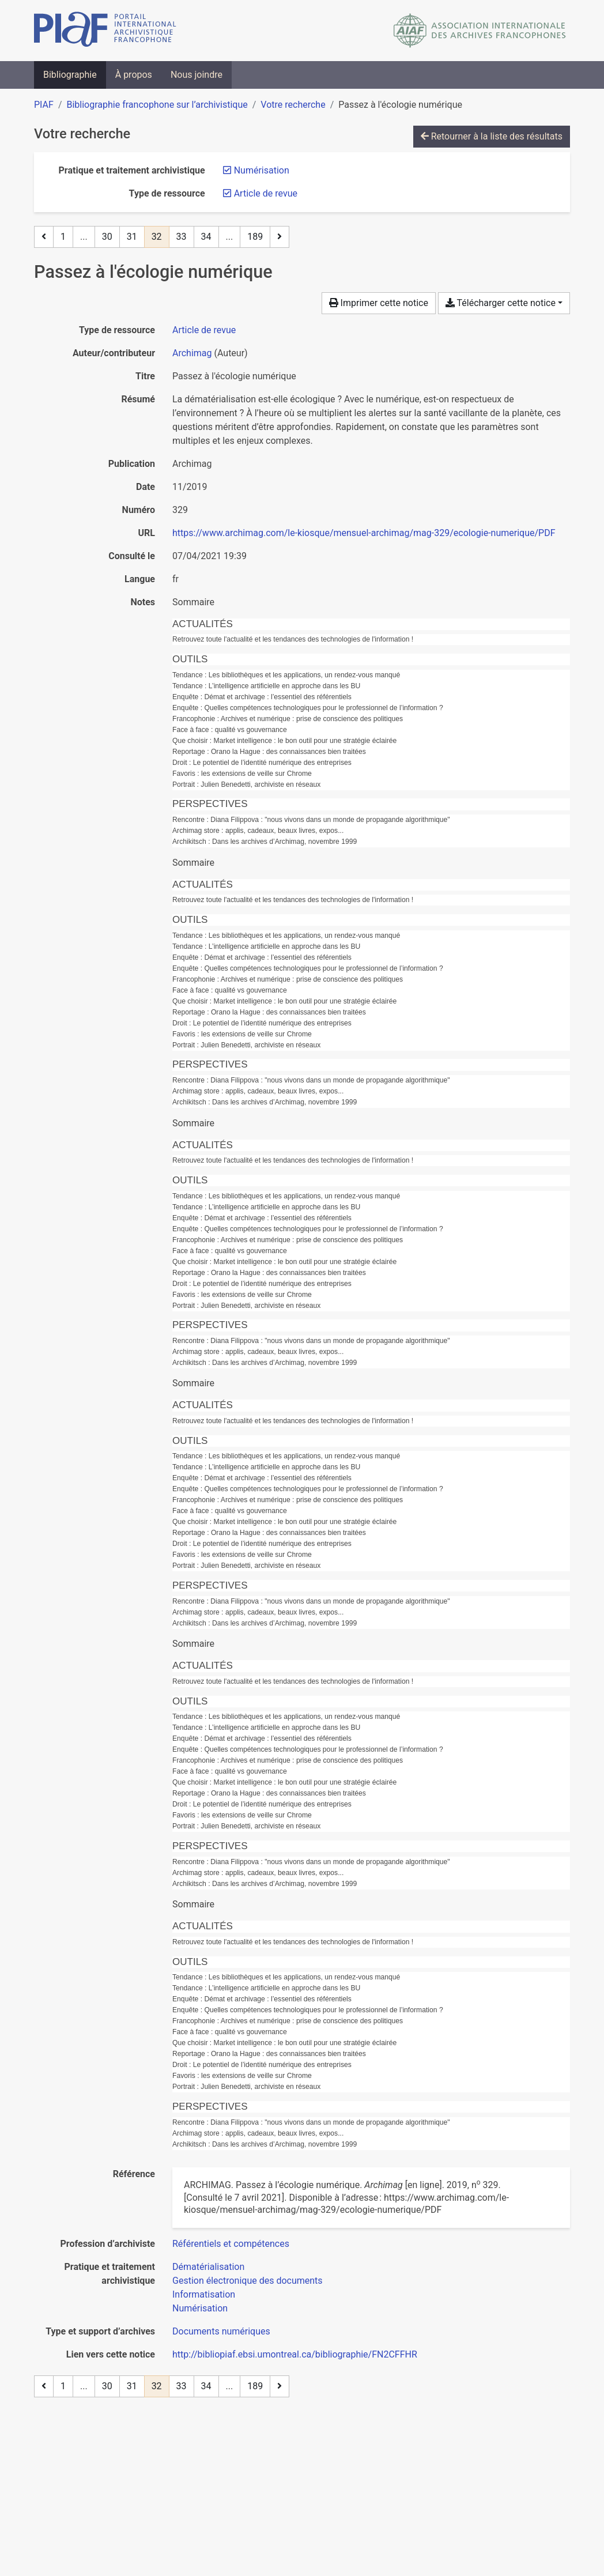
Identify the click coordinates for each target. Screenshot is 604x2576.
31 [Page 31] (132, 236)
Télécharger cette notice (501, 302)
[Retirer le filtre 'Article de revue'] (265, 193)
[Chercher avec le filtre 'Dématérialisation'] (208, 2266)
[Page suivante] (279, 237)
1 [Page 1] (63, 236)
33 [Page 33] (181, 236)
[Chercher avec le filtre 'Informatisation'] (203, 2294)
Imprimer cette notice (378, 302)
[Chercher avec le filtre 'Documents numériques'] (221, 2331)
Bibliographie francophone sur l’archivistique (156, 104)
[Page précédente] (44, 237)
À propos (133, 74)
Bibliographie (70, 74)
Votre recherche (293, 104)
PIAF (44, 104)
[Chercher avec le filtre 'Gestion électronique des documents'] (247, 2280)
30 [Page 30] (107, 236)
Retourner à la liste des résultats (492, 136)
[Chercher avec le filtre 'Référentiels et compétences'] (230, 2243)
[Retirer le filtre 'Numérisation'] (261, 170)
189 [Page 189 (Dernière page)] (255, 236)
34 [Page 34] (206, 236)
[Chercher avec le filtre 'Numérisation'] (200, 2308)
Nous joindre (196, 74)
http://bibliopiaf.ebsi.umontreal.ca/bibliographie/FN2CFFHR (294, 2354)
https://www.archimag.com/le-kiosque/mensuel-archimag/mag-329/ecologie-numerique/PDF (364, 532)
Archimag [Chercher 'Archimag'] (192, 353)
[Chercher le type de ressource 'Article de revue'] (204, 330)
